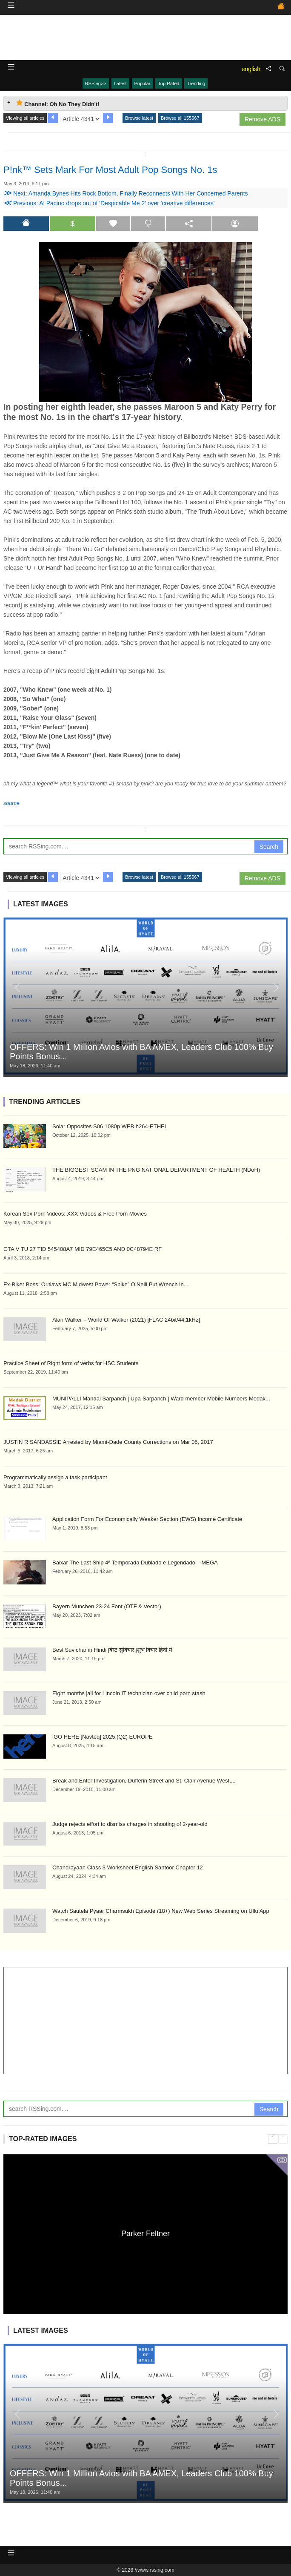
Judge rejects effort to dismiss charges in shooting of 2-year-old (130, 1824)
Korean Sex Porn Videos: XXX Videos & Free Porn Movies (75, 1213)
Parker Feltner (145, 2233)
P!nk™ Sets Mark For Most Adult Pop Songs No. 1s (110, 169)
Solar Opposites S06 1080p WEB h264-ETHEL (110, 1126)
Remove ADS (262, 119)
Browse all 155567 (180, 118)
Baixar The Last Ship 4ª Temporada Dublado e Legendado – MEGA (135, 1562)
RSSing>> (95, 83)
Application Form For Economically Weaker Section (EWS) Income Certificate (147, 1519)
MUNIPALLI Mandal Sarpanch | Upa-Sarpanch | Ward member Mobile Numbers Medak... (161, 1398)
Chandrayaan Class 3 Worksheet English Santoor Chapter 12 (127, 1867)
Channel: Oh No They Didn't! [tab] (58, 103)
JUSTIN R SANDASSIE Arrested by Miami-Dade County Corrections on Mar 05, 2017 (108, 1442)
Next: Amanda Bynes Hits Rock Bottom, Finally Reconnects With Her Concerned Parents (125, 193)
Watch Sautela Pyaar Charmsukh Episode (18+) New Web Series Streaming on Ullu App (160, 1911)
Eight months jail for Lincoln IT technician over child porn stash (128, 1693)
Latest (120, 83)
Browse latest (139, 118)
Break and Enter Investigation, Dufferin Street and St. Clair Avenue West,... (144, 1780)
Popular (142, 83)
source (11, 803)
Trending (196, 83)
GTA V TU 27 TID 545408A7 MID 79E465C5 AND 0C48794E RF (82, 1249)
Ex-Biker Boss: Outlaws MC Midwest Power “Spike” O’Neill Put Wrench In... (95, 1284)
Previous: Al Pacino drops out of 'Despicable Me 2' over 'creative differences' (108, 203)
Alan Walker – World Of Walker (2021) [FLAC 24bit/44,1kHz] (126, 1320)
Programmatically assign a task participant (55, 1477)
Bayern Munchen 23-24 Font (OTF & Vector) (106, 1606)
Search (269, 846)
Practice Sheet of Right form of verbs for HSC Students (70, 1363)
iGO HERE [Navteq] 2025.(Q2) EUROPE (102, 1737)
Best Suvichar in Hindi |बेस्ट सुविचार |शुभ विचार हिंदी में (112, 1650)
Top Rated (168, 83)
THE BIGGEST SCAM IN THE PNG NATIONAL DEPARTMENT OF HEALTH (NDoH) (156, 1170)
